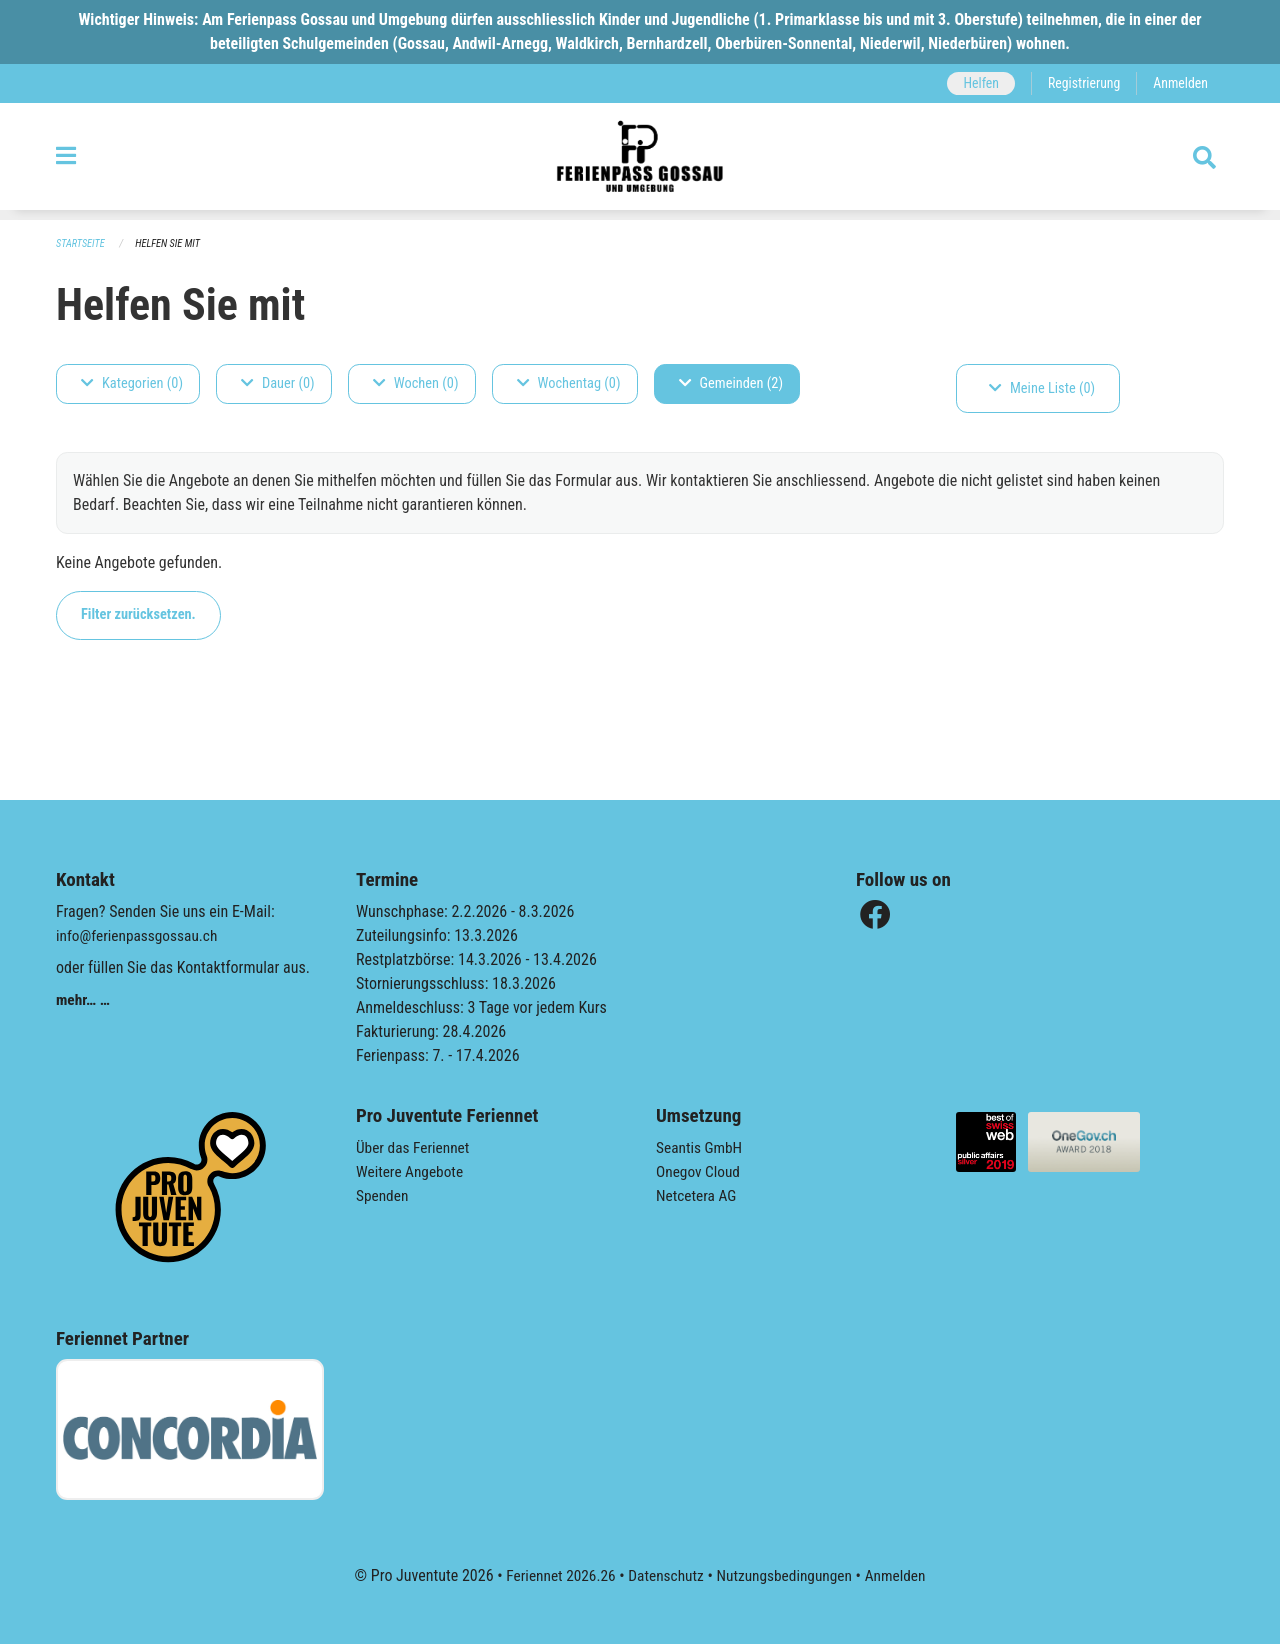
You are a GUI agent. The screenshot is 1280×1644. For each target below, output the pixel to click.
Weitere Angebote (412, 1171)
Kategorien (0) (132, 383)
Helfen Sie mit (172, 243)
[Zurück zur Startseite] (639, 162)
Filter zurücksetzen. (138, 614)
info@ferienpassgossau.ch (140, 935)
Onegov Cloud (700, 1171)
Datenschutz (664, 1575)
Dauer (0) (278, 383)
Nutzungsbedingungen (786, 1575)
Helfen (974, 83)
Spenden (383, 1195)
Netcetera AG (698, 1195)
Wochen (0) (416, 383)
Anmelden (1179, 83)
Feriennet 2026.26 (555, 1575)
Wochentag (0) (569, 383)
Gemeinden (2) (731, 383)
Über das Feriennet (415, 1147)
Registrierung (1080, 83)
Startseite (82, 243)
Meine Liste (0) (1042, 388)
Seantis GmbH (701, 1147)
